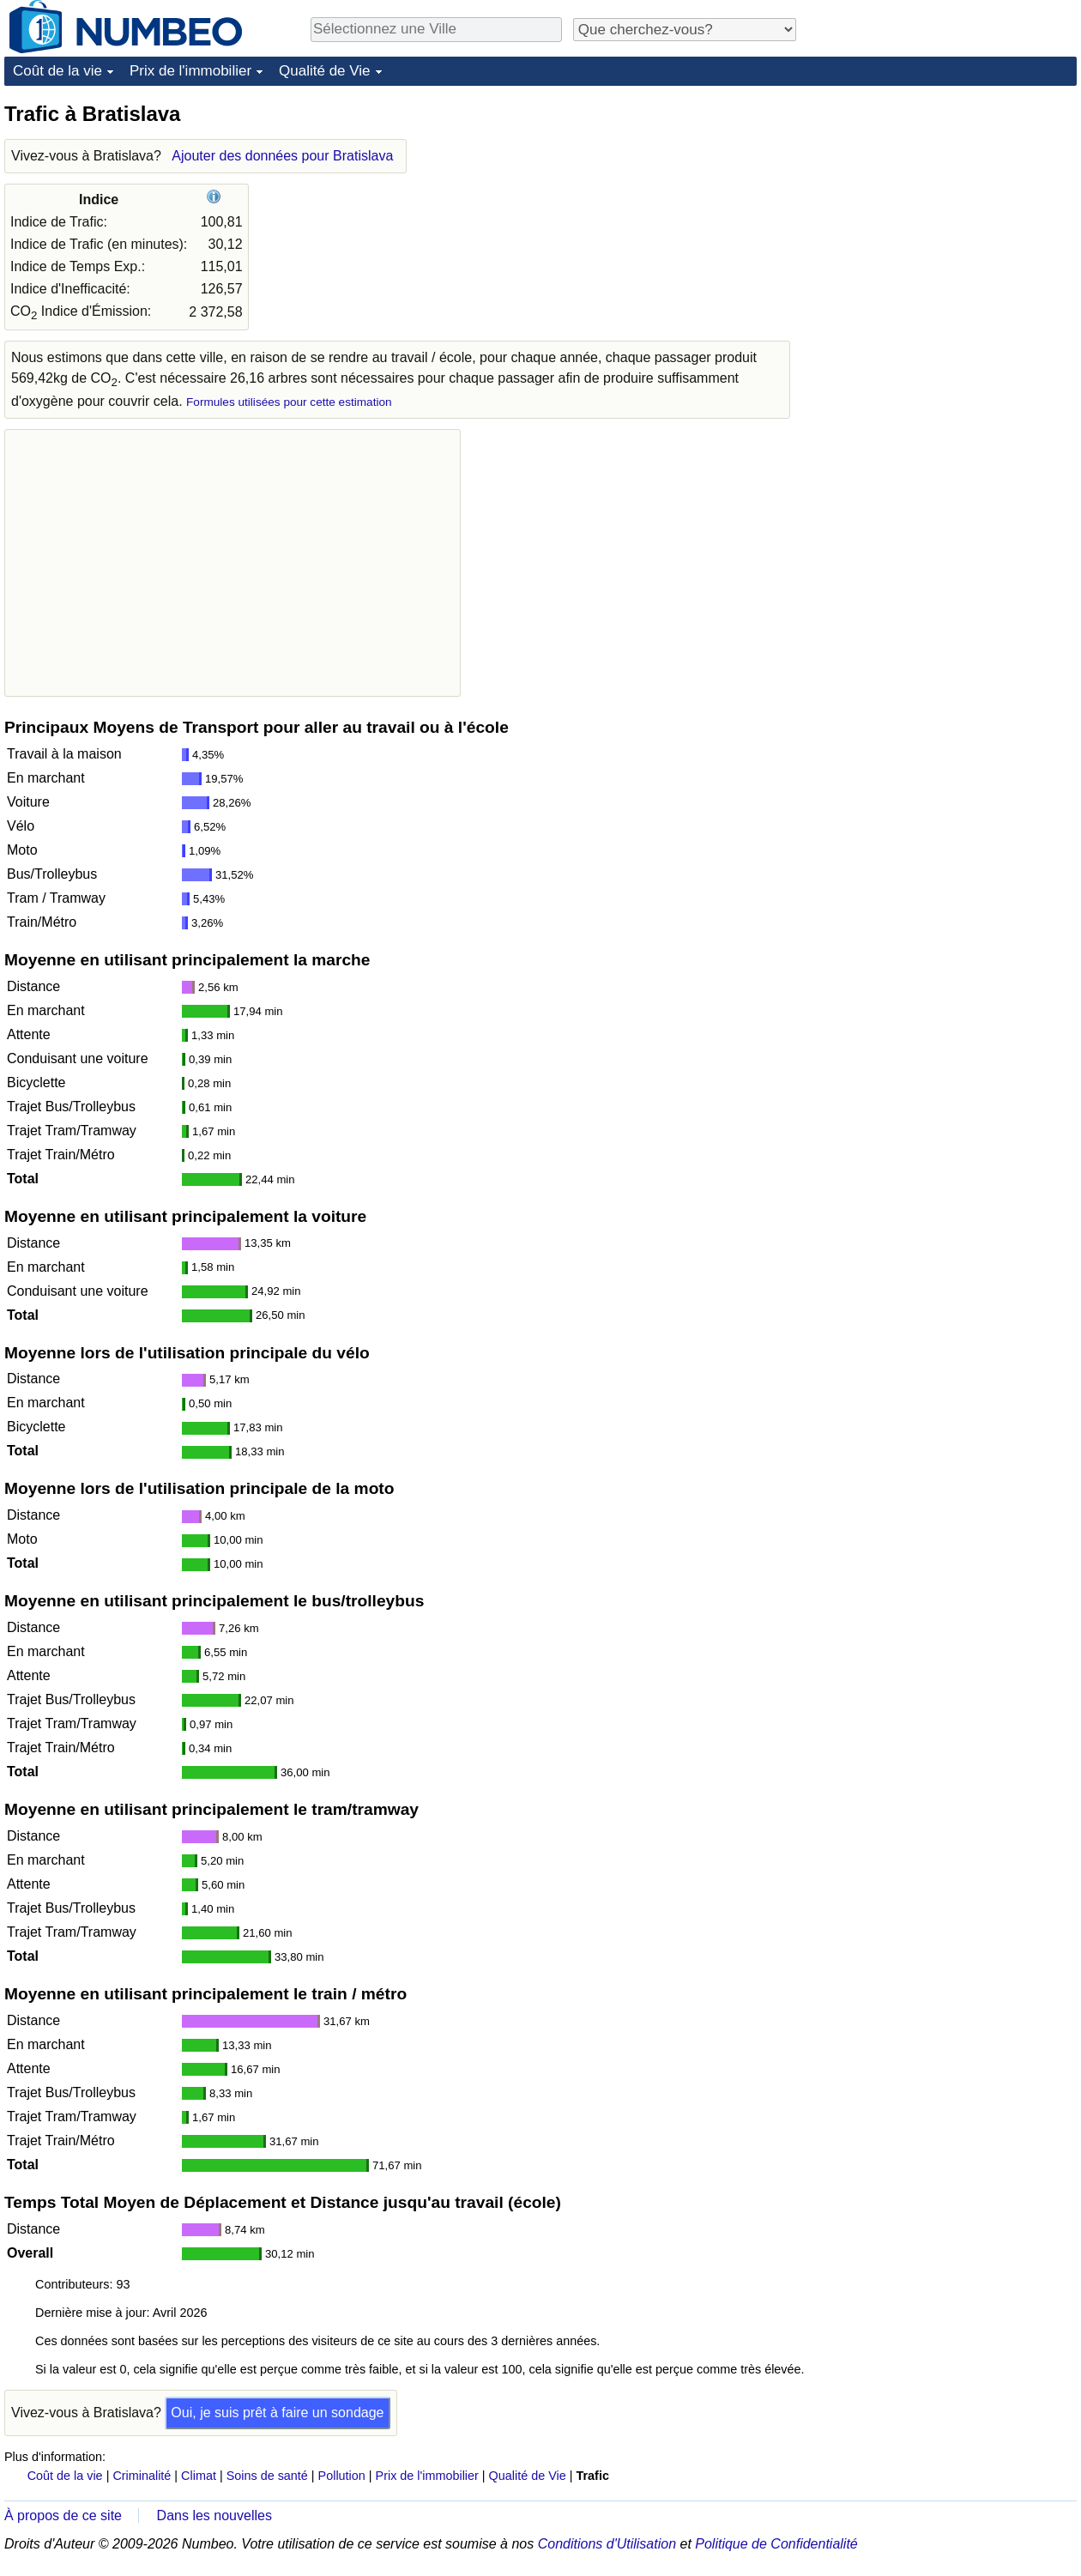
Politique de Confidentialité (776, 2544)
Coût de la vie (57, 71)
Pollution (341, 2475)
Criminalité (141, 2475)
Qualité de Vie (324, 71)
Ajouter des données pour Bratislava (282, 155)
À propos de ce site (63, 2515)
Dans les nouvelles (214, 2515)
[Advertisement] (948, 207)
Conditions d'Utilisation (607, 2544)
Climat (198, 2475)
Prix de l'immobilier (190, 71)
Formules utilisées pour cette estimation (289, 402)
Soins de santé (267, 2475)
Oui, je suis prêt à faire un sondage (277, 2412)
